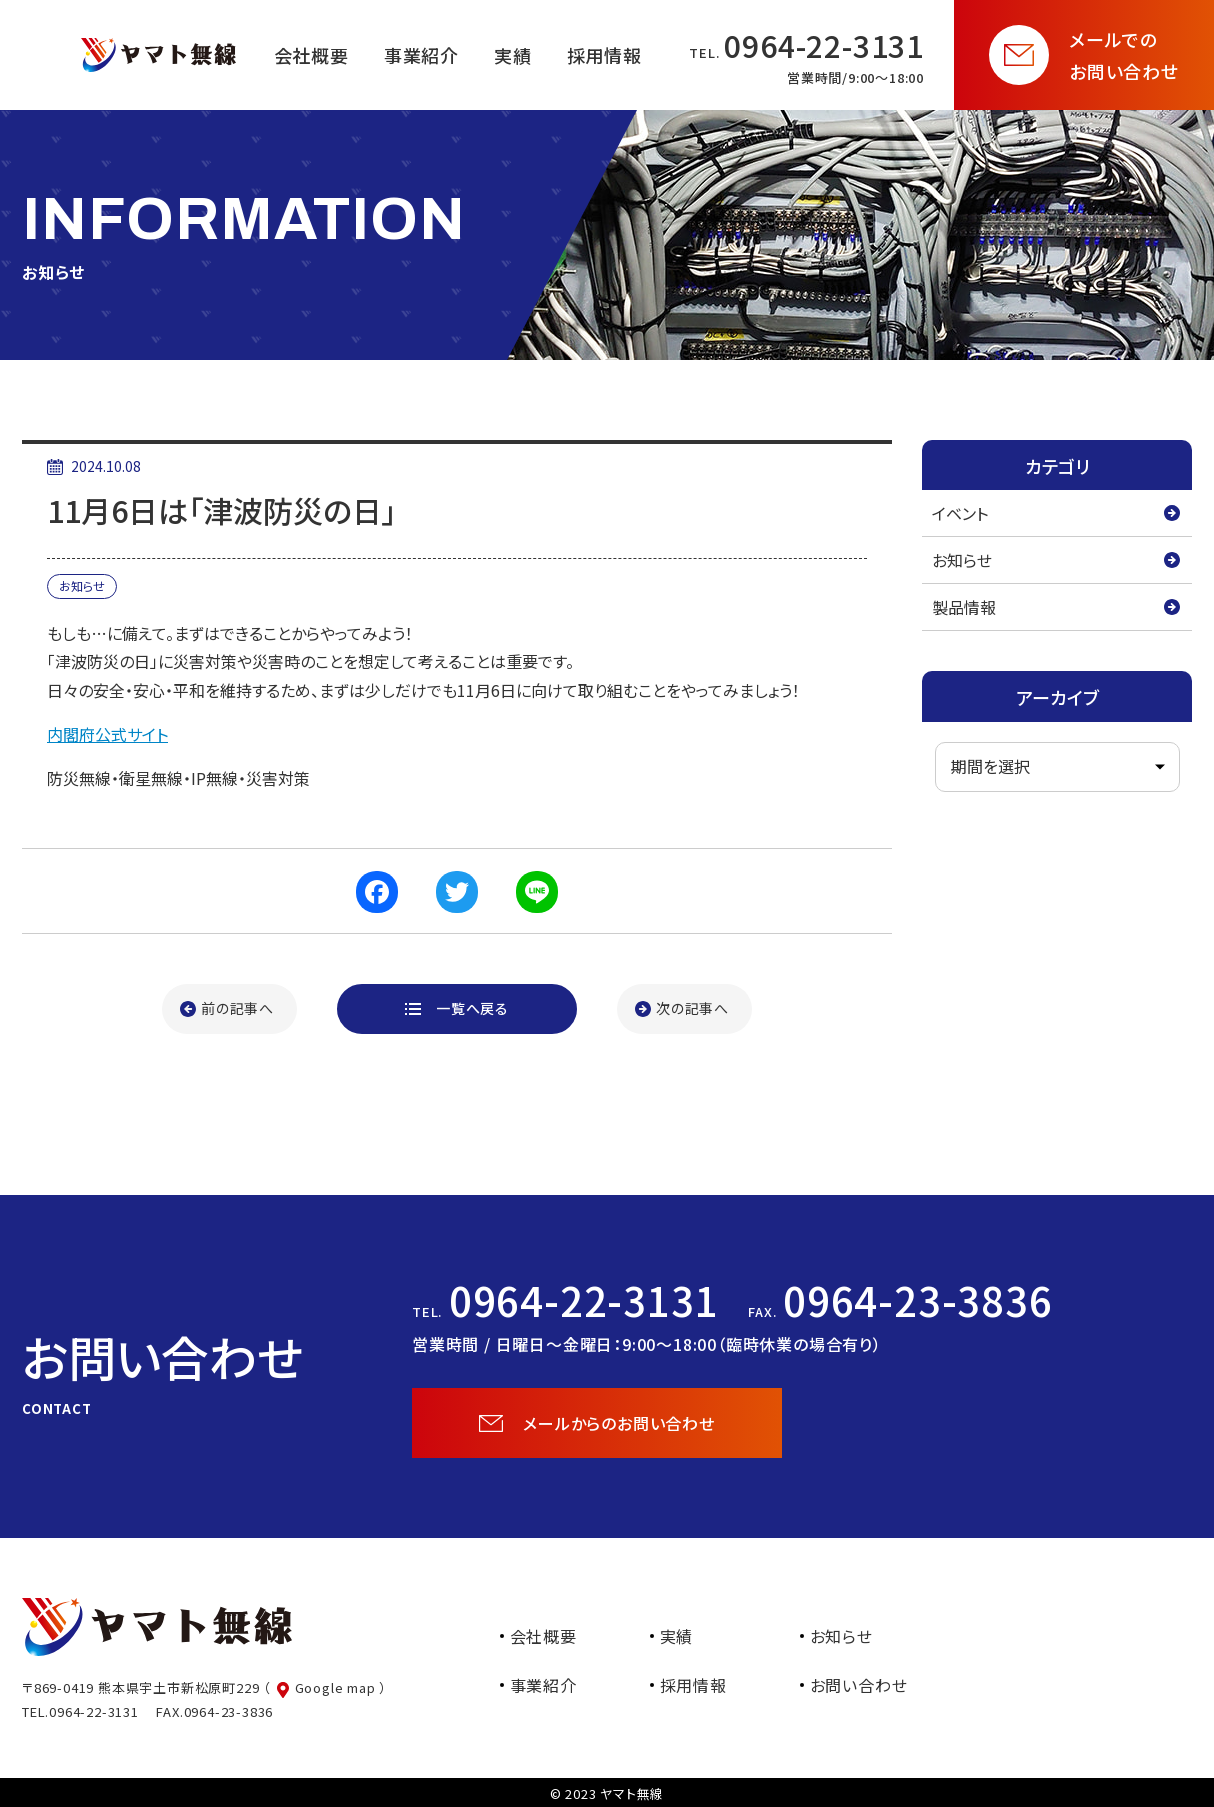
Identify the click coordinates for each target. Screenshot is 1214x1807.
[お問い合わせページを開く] (1084, 55)
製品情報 (964, 607)
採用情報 (693, 1685)
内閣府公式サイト (107, 734)
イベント (960, 513)
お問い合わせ (859, 1685)
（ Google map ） (325, 1687)
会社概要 (543, 1636)
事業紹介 (543, 1685)
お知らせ (962, 560)
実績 (677, 1636)
